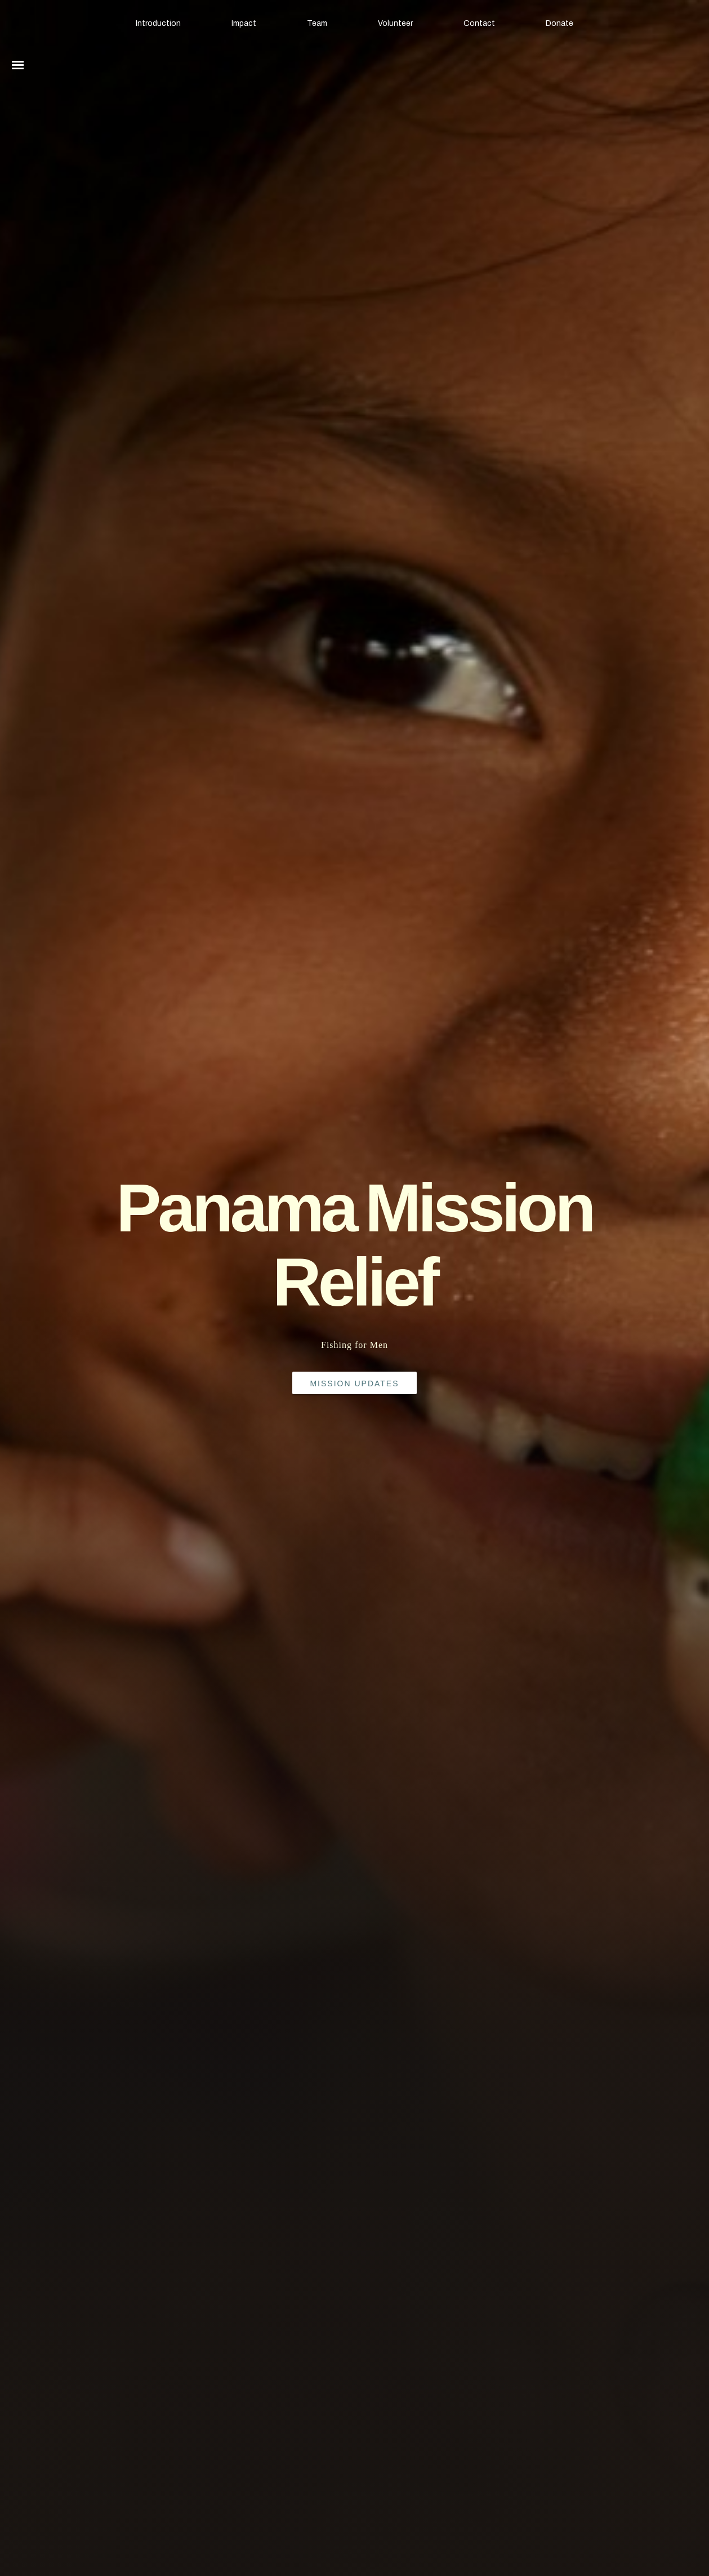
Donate (559, 23)
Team (317, 23)
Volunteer (395, 23)
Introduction (158, 23)
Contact (479, 23)
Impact (243, 23)
